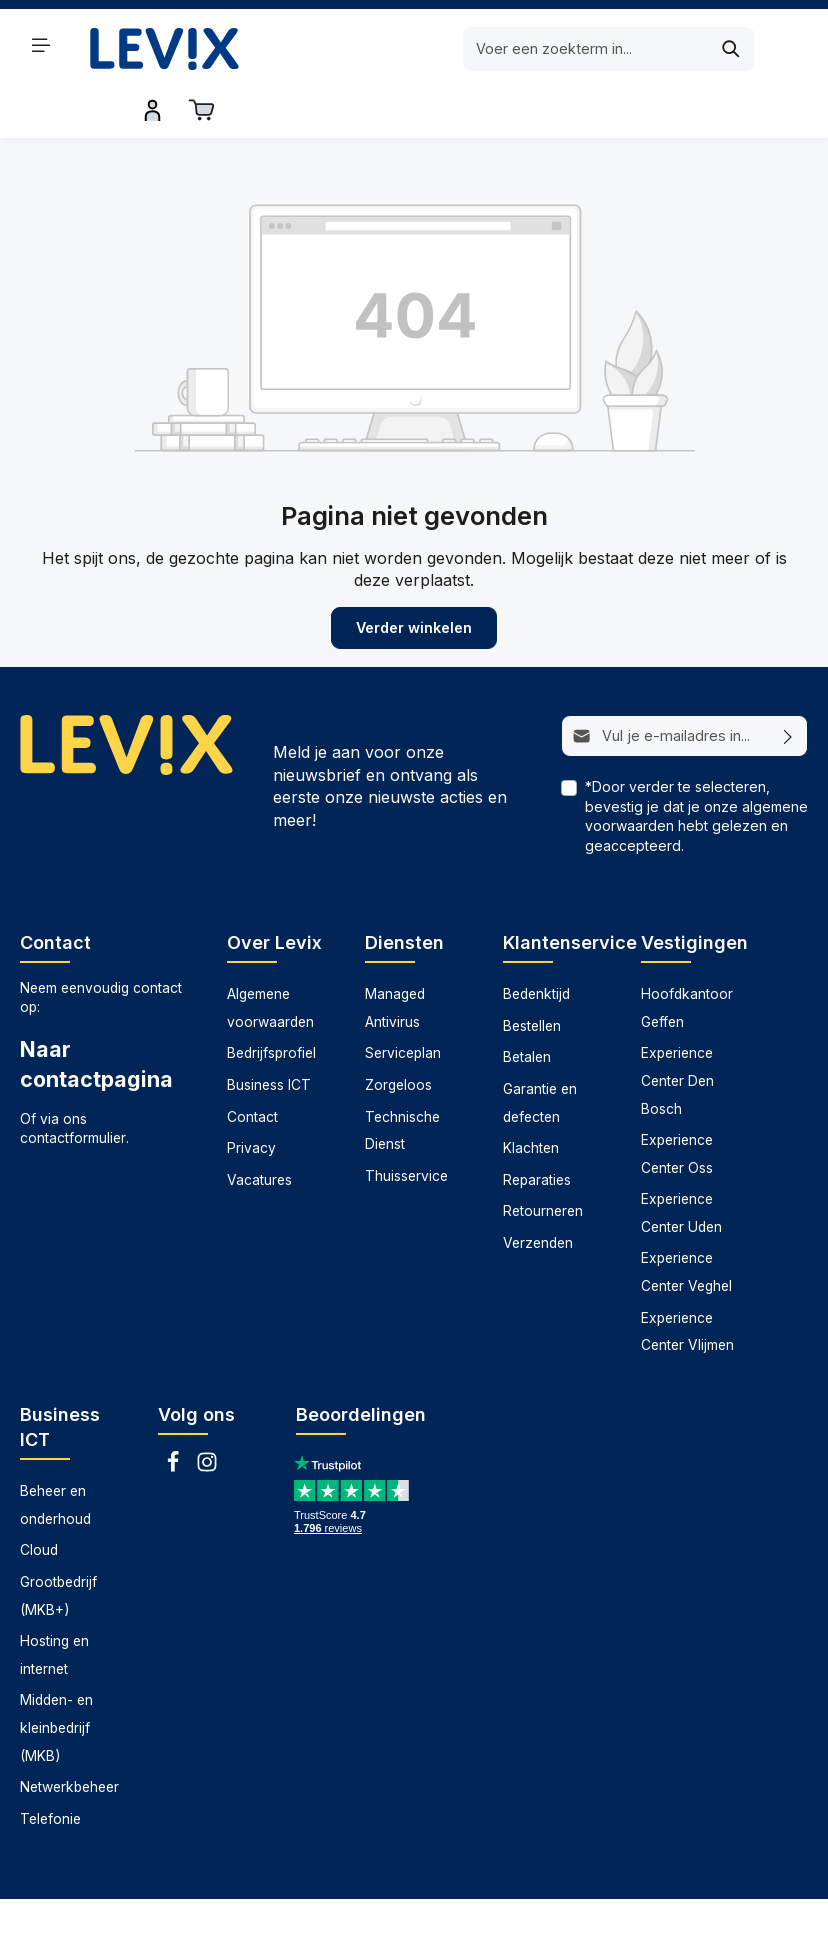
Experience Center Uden (681, 1163)
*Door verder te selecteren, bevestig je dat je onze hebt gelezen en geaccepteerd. (696, 767)
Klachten (531, 1098)
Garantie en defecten (540, 1053)
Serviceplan (403, 1003)
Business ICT (269, 1035)
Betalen (527, 1007)
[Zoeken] (534, 49)
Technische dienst (561, 1914)
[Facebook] (175, 1418)
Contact (252, 1067)
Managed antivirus (329, 1914)
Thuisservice (406, 1126)
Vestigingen (694, 892)
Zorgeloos (398, 1035)
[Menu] (41, 45)
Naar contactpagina (96, 1014)
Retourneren (543, 1161)
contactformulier (73, 1088)
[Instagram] (207, 1418)
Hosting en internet (54, 1605)
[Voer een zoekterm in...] (389, 49)
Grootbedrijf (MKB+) (58, 1546)
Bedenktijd (536, 944)
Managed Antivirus (395, 958)
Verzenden (538, 1193)
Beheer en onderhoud (55, 1455)
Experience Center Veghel (686, 1223)
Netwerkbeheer (69, 1737)
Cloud (39, 1500)
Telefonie (50, 1769)
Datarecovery (207, 1914)
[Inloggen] (745, 45)
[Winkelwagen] (793, 45)
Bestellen (532, 976)
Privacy (251, 1098)
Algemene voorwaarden (270, 958)
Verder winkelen (414, 578)
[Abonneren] (788, 687)
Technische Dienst (402, 1081)
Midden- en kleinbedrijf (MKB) (56, 1677)
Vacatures (259, 1130)
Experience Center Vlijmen (687, 1282)
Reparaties (537, 1130)
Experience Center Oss (677, 1104)
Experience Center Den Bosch (677, 1030)
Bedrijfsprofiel (271, 1003)
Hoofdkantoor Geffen (687, 958)
